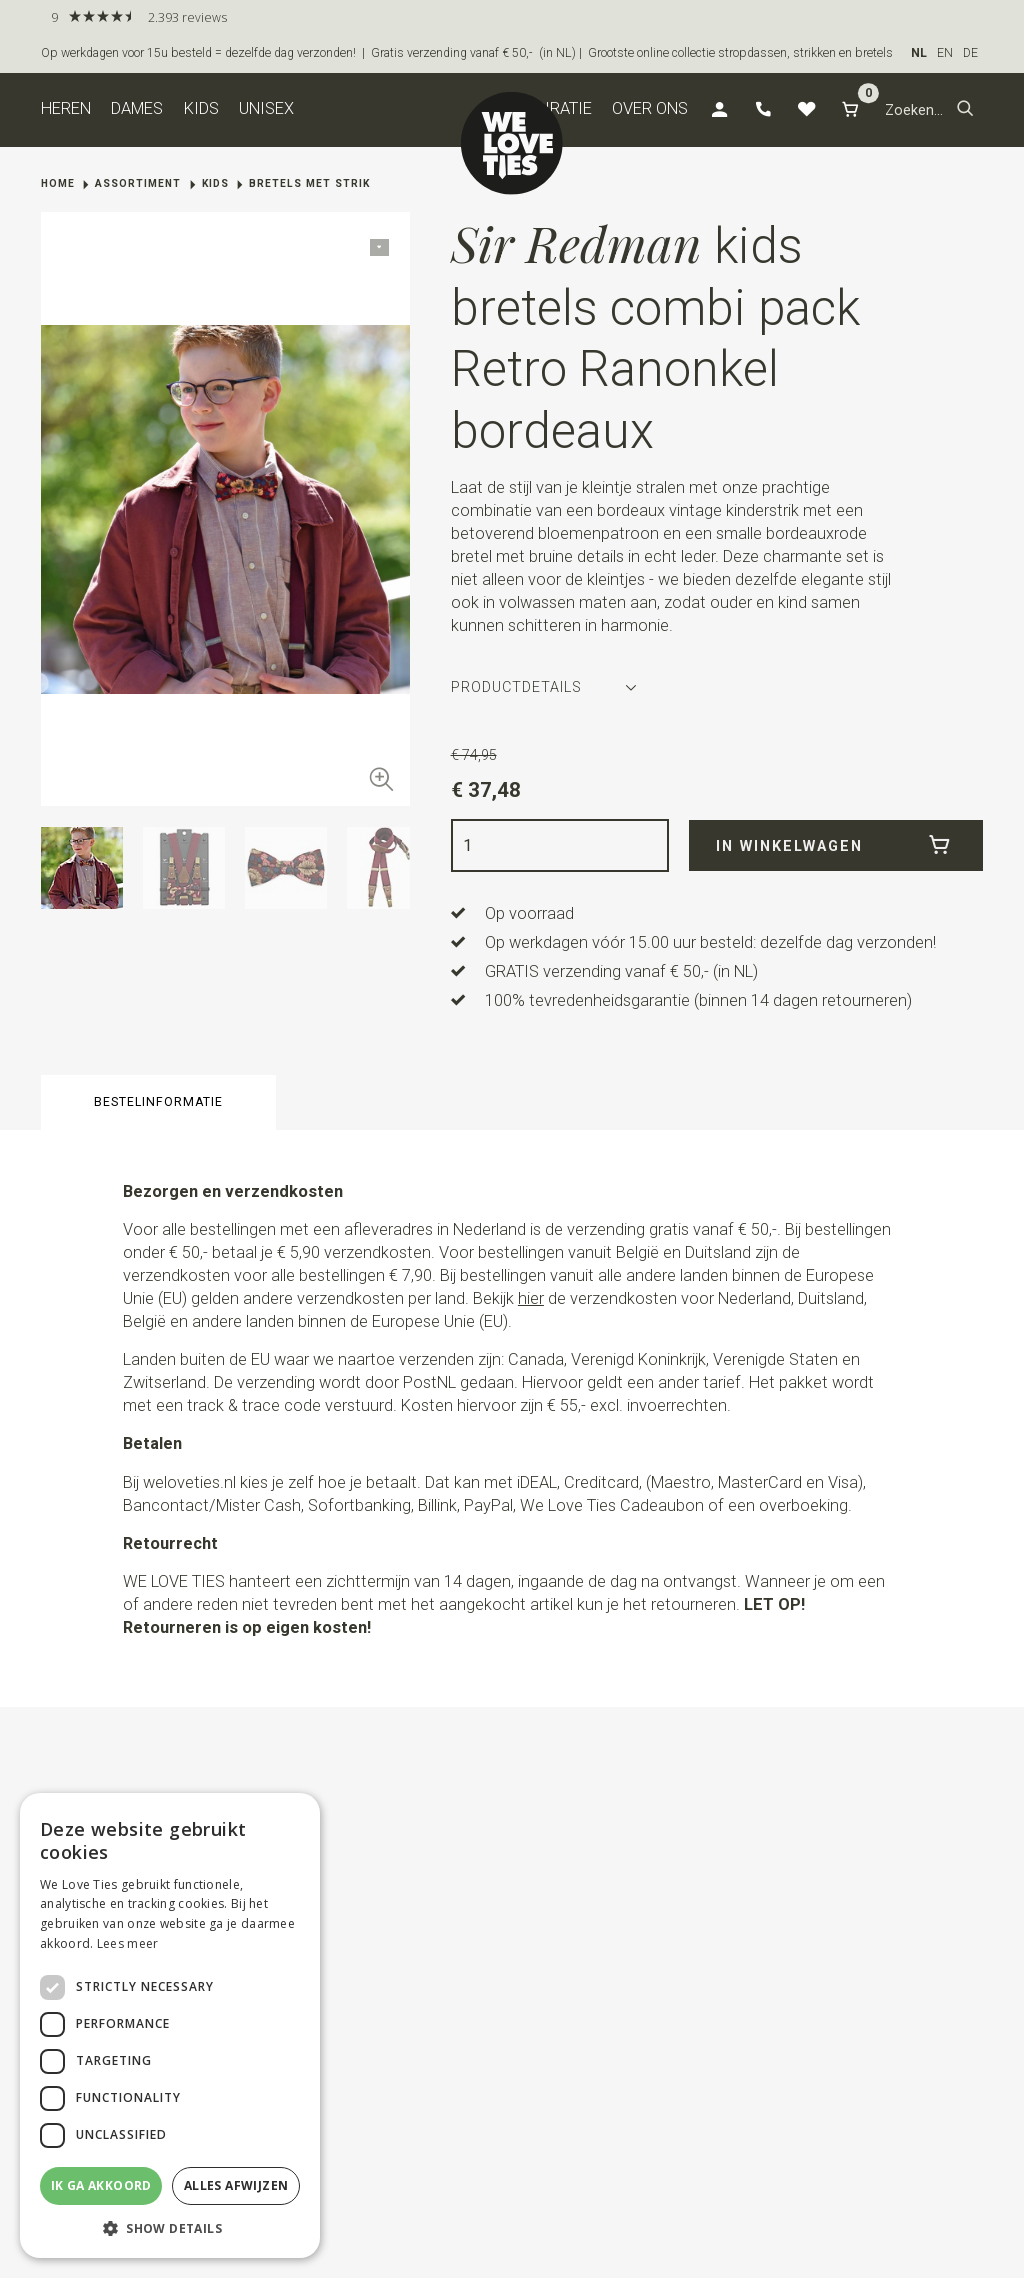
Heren (66, 108)
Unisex (266, 108)
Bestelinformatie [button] (158, 1102)
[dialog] (170, 2025)
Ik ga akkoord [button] (101, 2185)
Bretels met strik (309, 183)
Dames (137, 108)
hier (531, 1298)
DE (970, 53)
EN (945, 53)
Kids (201, 108)
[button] (965, 110)
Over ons (650, 108)
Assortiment (138, 183)
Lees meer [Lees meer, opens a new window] (128, 1943)
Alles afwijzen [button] (236, 2185)
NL (919, 53)
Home (58, 183)
